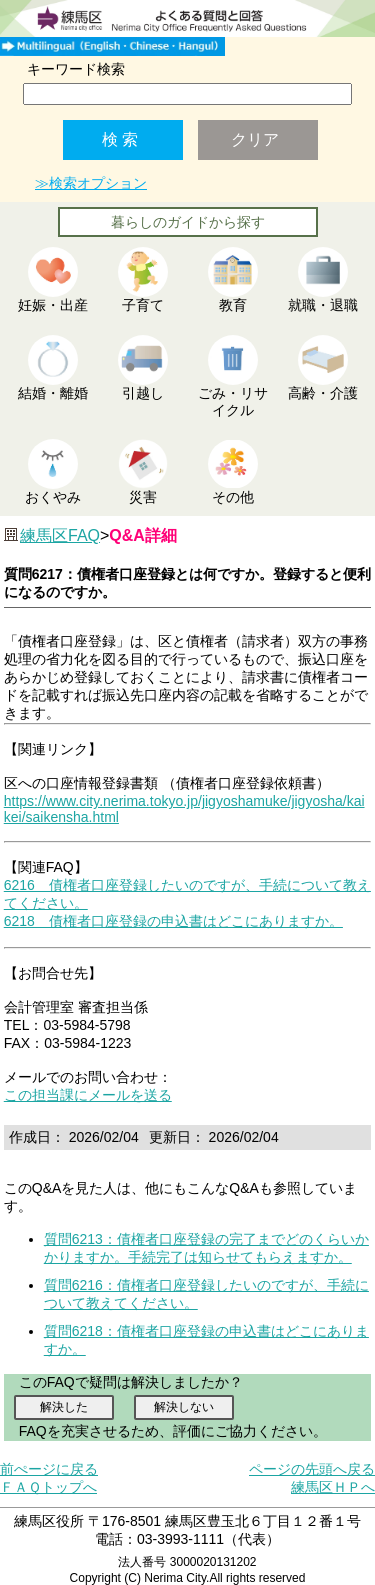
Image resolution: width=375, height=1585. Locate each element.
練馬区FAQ (60, 535)
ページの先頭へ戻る (312, 1469)
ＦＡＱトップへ (48, 1487)
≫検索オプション (91, 183)
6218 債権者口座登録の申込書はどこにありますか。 (173, 921)
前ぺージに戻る (49, 1469)
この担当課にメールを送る (88, 1095)
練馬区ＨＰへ (333, 1487)
